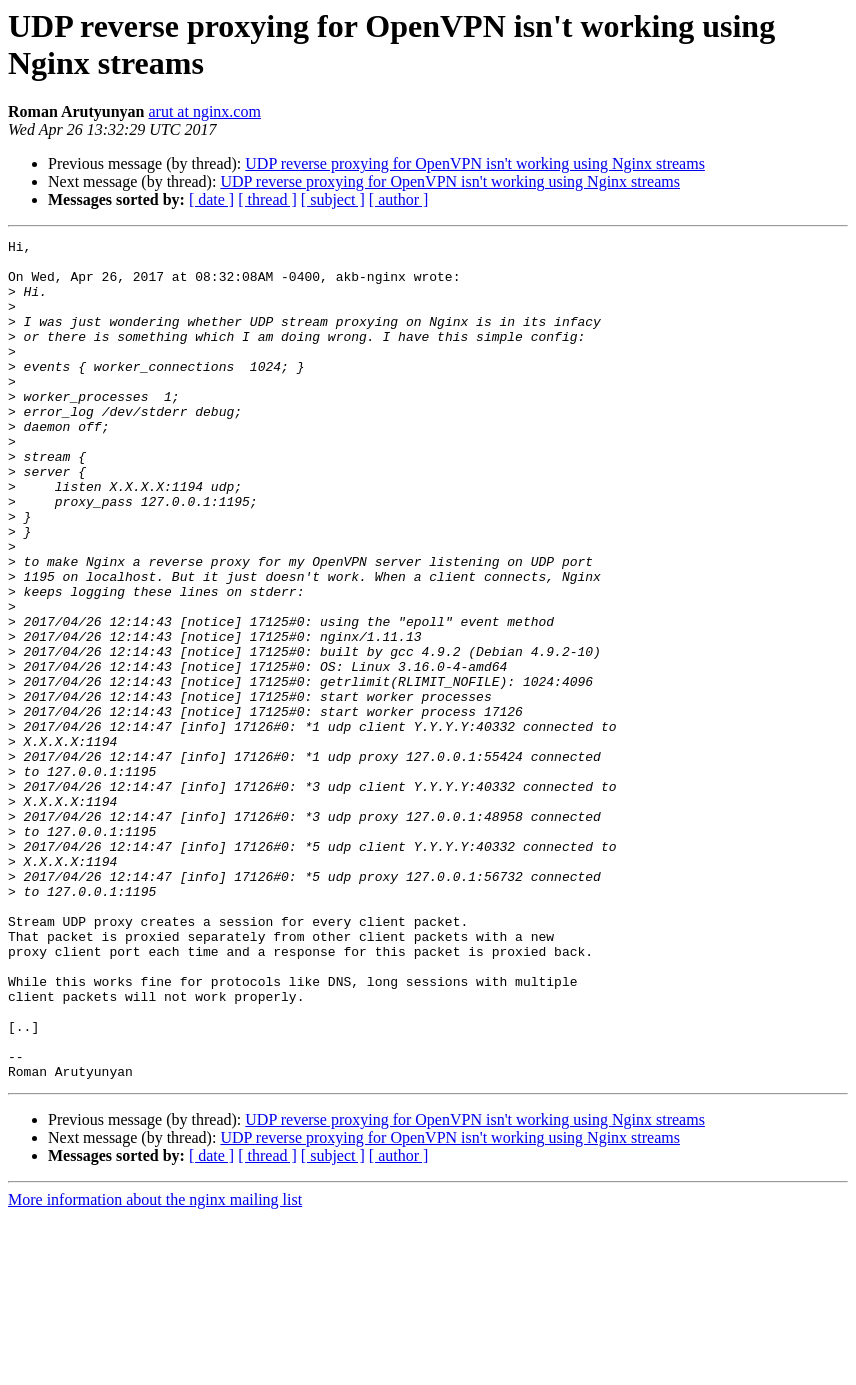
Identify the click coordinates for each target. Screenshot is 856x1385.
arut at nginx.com (204, 111)
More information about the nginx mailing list (155, 1367)
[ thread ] (267, 199)
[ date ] (211, 199)
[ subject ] (333, 199)
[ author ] (399, 199)
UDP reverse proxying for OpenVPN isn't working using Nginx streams (475, 163)
